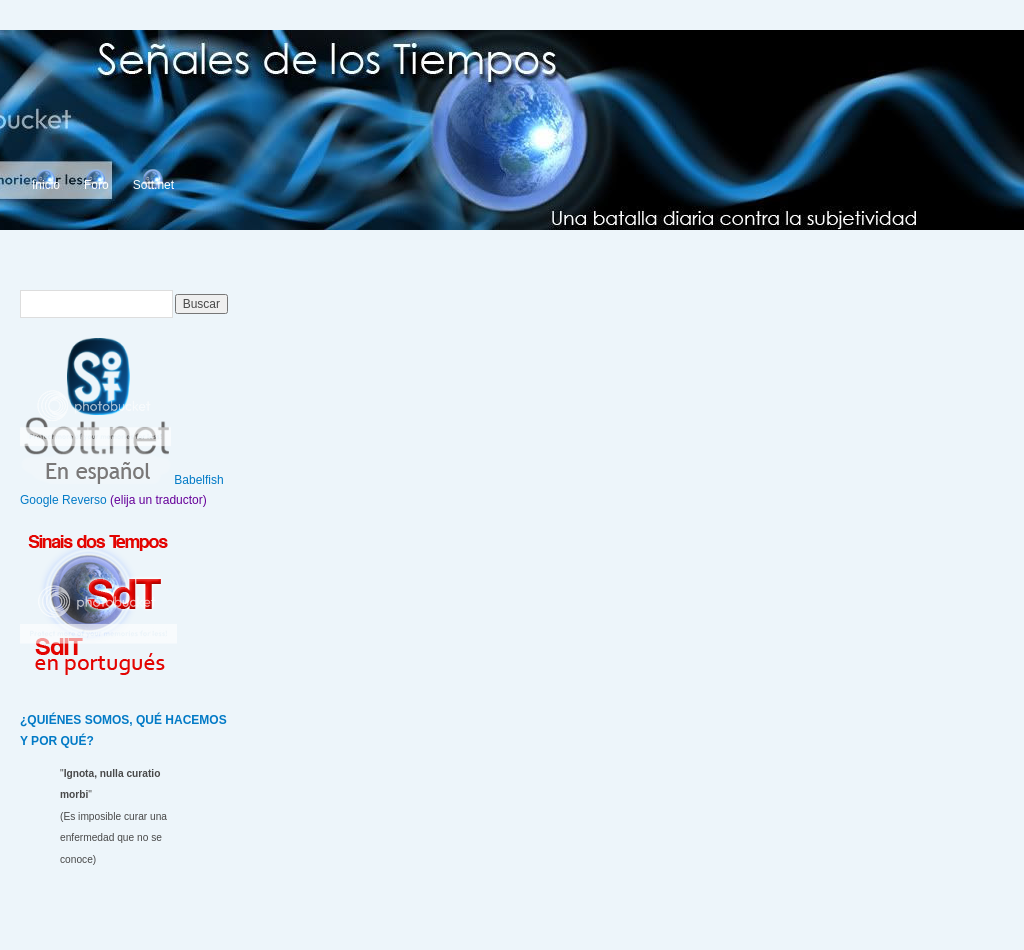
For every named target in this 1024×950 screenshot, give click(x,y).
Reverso (84, 500)
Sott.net (153, 185)
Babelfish (198, 480)
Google (39, 500)
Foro (96, 185)
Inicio (46, 185)
